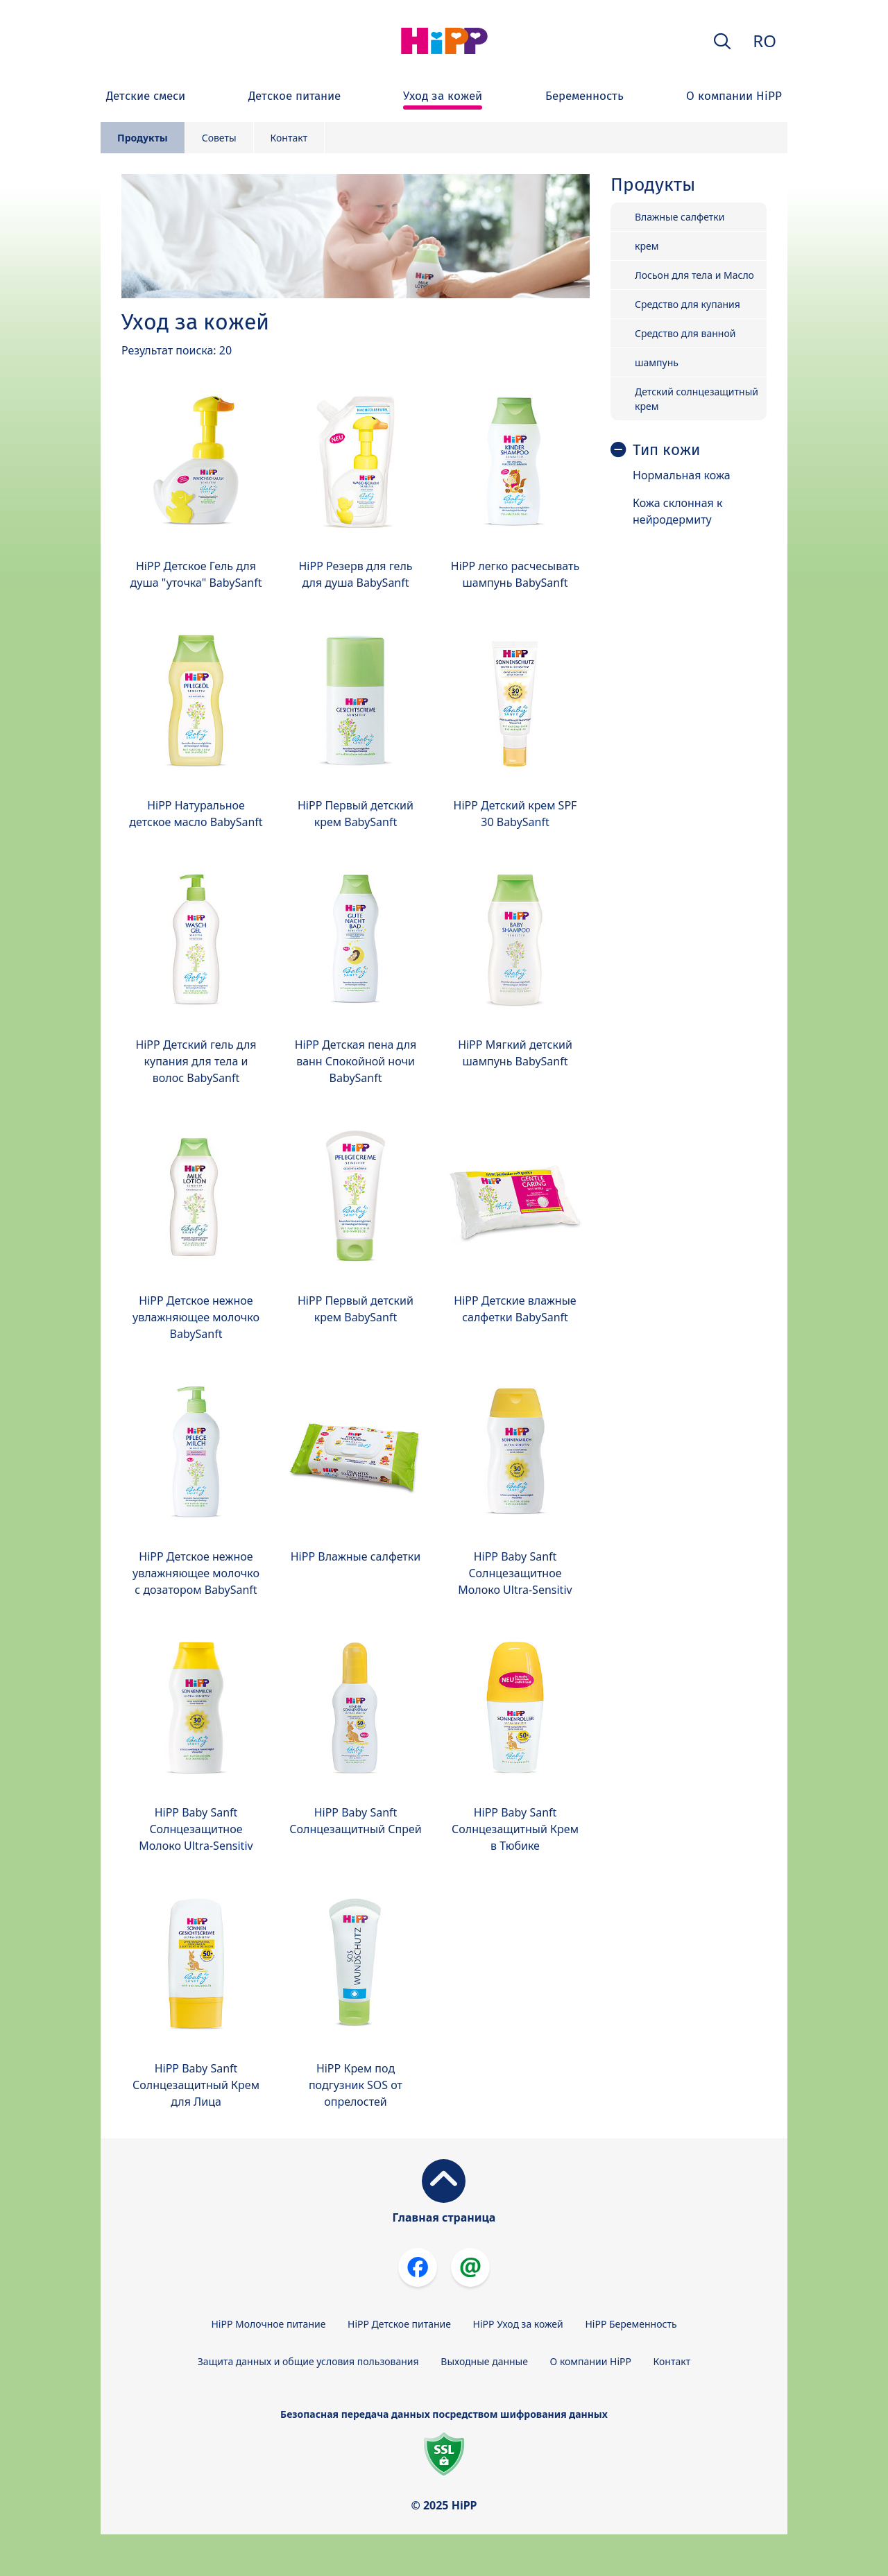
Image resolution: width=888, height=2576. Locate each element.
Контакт (289, 137)
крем (646, 245)
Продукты (142, 137)
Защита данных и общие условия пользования (308, 2361)
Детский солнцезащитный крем (696, 399)
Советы (219, 137)
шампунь (656, 362)
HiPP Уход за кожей (518, 2323)
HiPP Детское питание (399, 2323)
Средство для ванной (685, 333)
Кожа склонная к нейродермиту (677, 511)
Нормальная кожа (682, 475)
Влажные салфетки (679, 216)
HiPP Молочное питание (268, 2323)
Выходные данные (484, 2361)
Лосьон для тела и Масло (694, 275)
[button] (722, 41)
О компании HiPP (590, 2361)
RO (764, 40)
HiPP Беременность (630, 2323)
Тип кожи (666, 450)
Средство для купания (687, 304)
